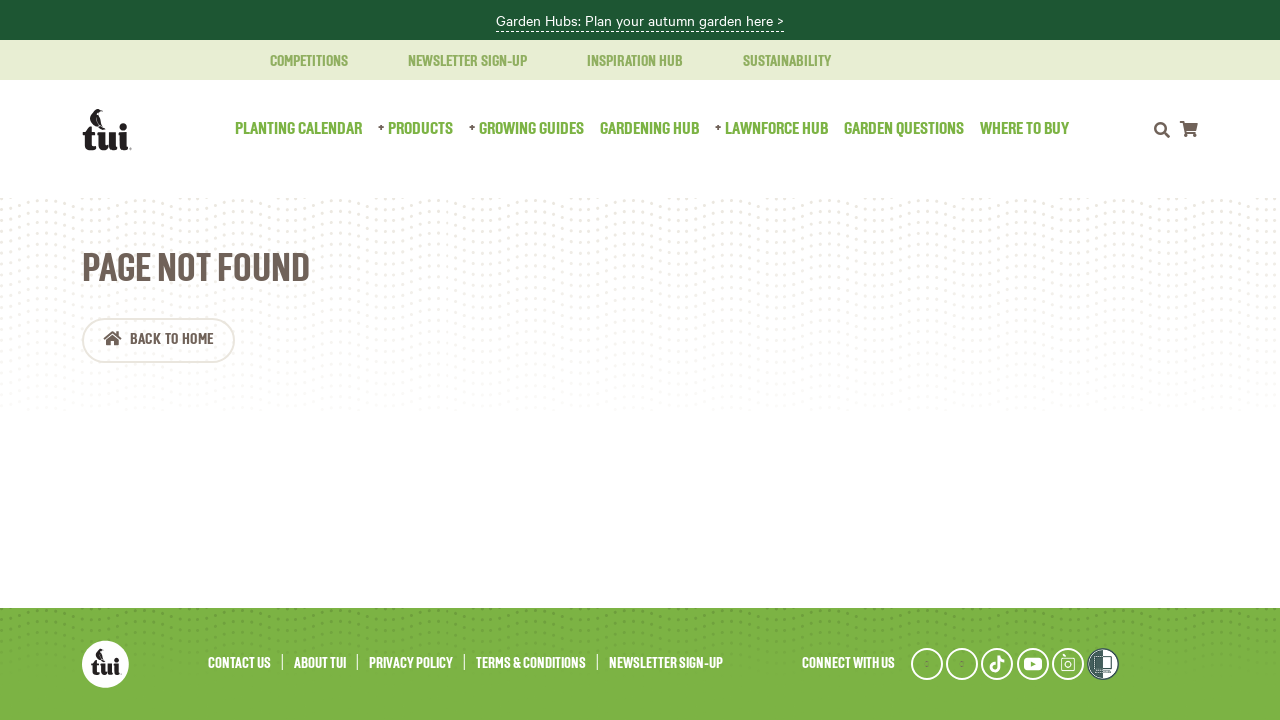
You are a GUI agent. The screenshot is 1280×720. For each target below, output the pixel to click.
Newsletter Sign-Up (455, 62)
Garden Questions (904, 129)
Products (420, 129)
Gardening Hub (649, 129)
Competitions (297, 62)
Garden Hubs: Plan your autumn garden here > (640, 21)
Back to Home (172, 340)
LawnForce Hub (776, 129)
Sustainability (775, 62)
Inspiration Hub (623, 62)
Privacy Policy (411, 663)
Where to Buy (1024, 129)
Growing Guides (531, 129)
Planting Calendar (298, 129)
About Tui (320, 663)
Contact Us (239, 663)
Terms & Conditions (531, 663)
